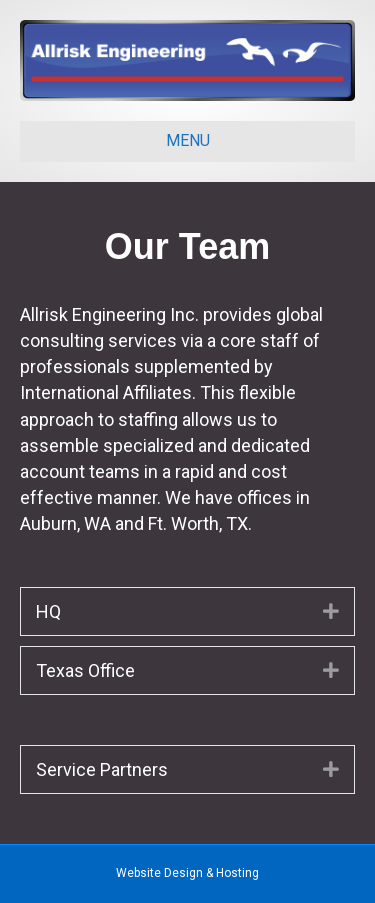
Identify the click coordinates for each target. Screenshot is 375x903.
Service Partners (102, 769)
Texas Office (85, 670)
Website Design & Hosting (187, 873)
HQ (48, 611)
